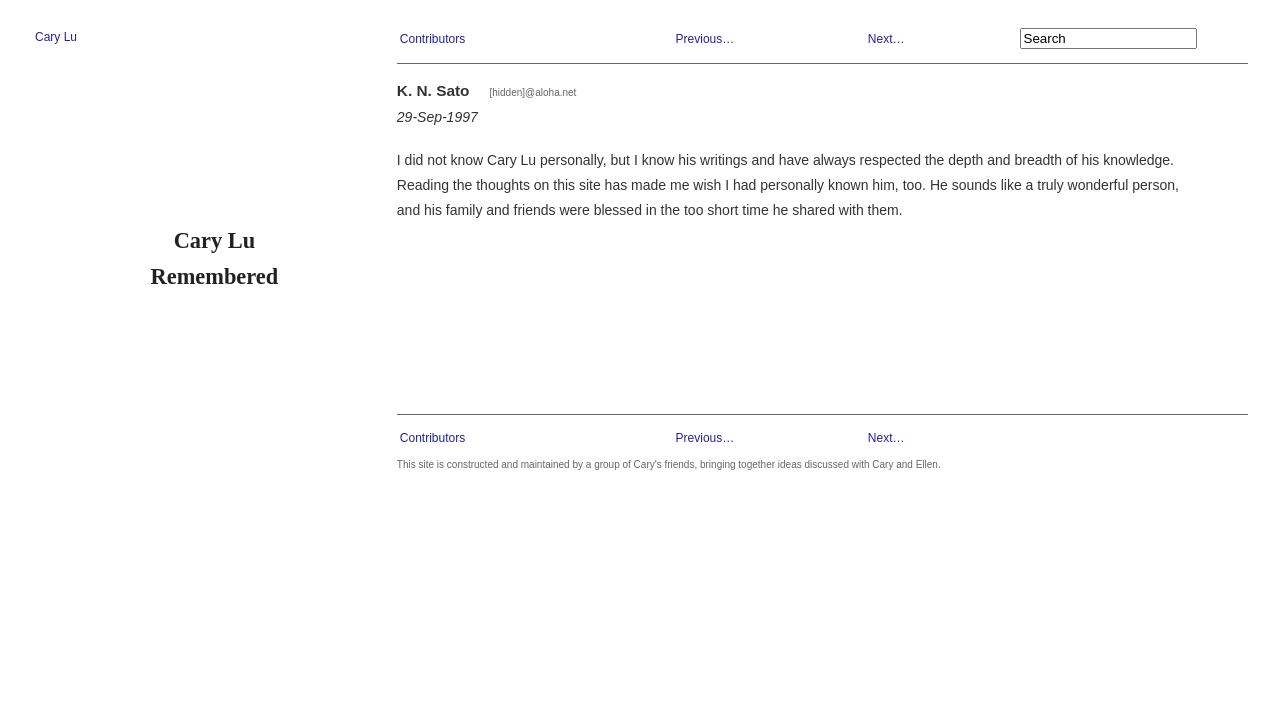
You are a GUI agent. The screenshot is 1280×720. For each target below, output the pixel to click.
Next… (886, 39)
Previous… (705, 39)
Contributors (432, 39)
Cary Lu (56, 37)
